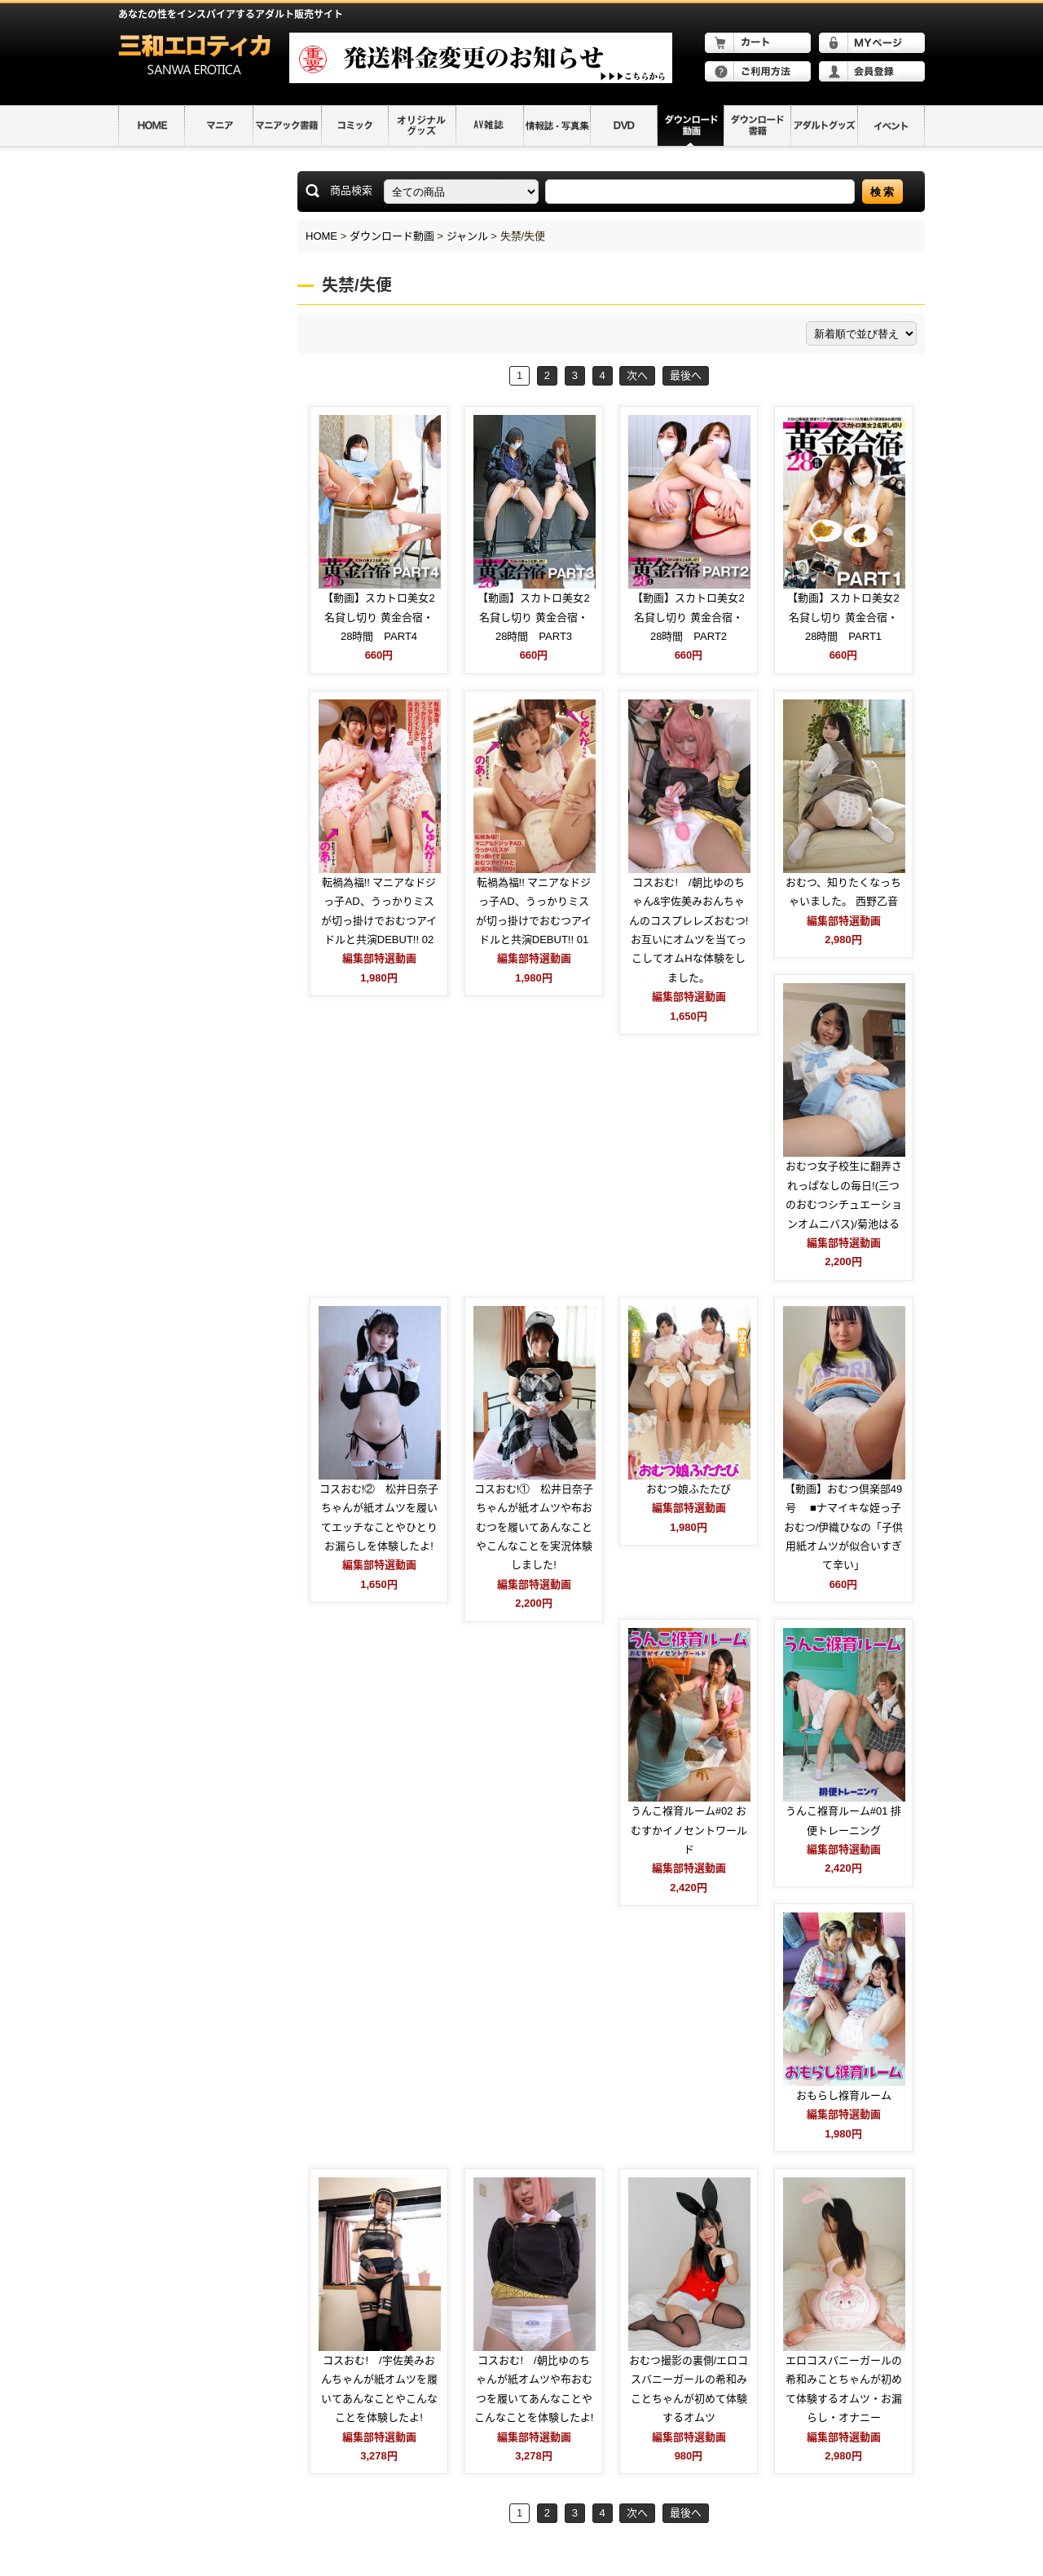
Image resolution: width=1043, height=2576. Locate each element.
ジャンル (467, 236)
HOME (321, 236)
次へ (637, 375)
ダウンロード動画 (392, 236)
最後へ (686, 375)
